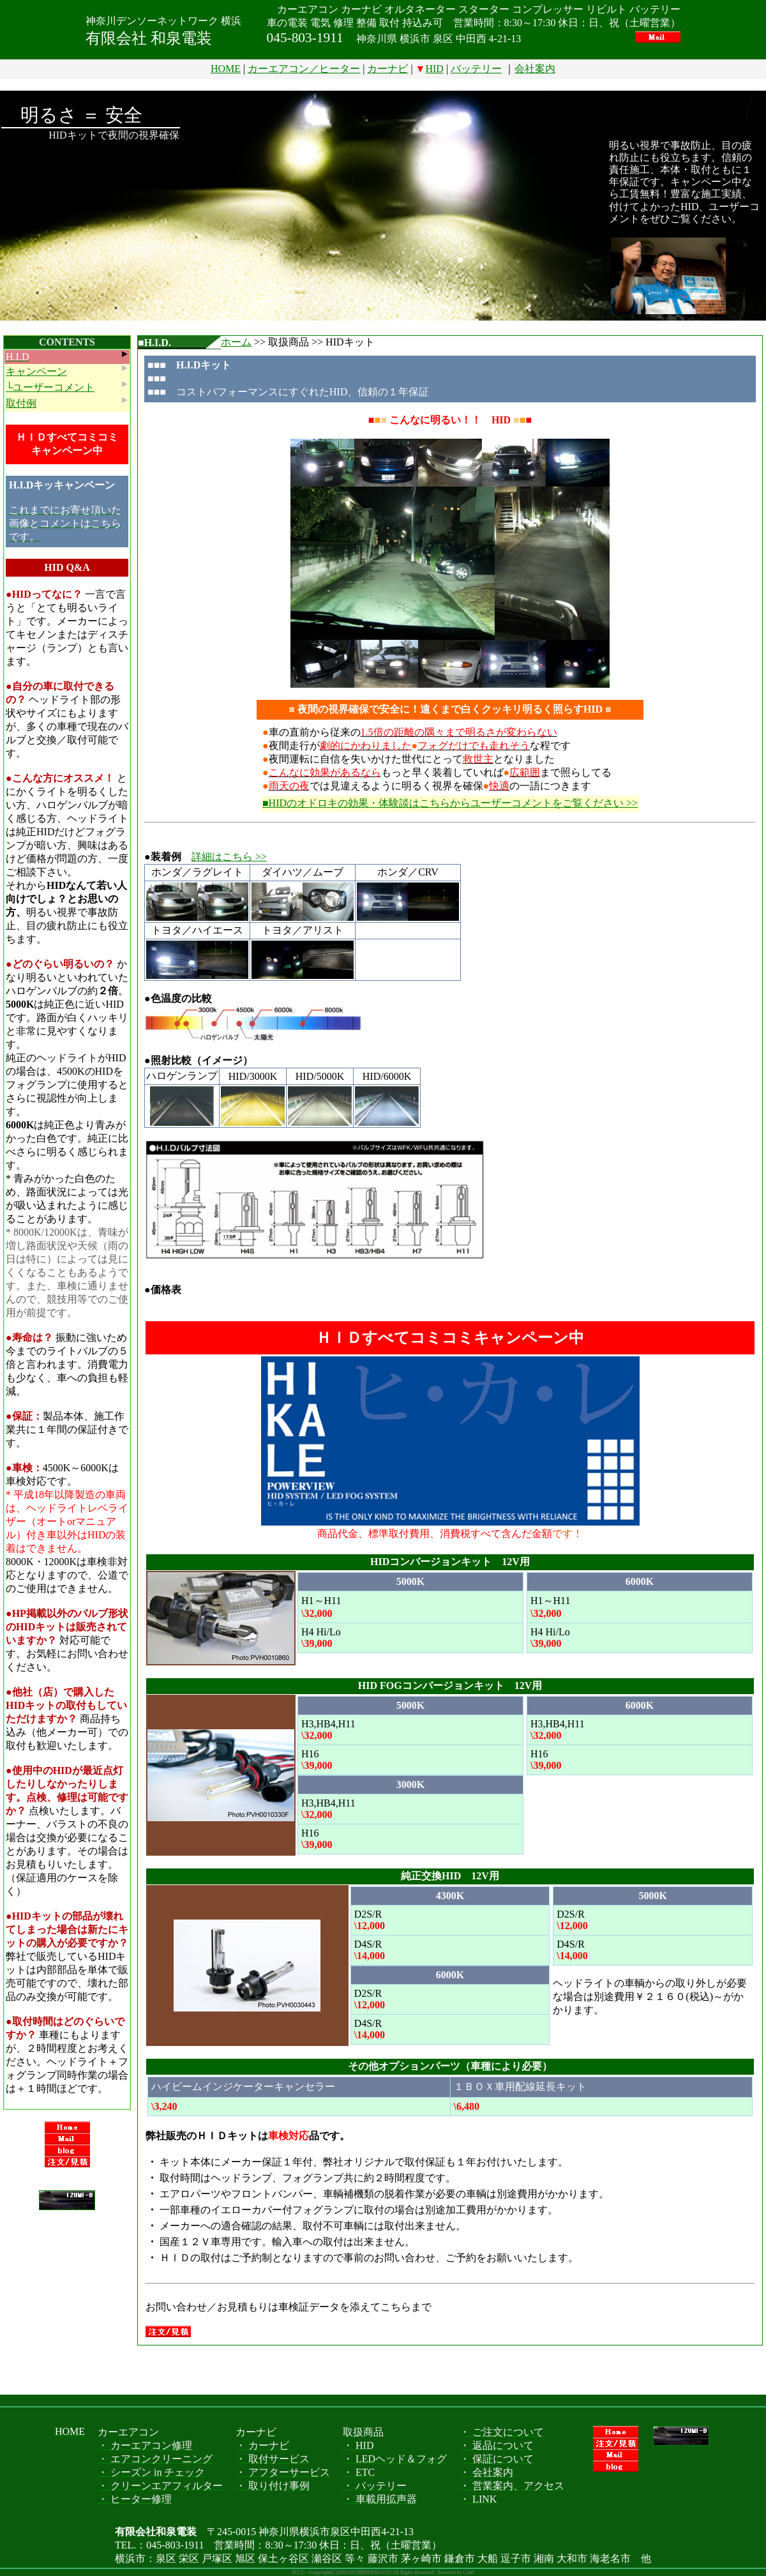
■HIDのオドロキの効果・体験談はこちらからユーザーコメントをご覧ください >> (450, 803)
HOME (226, 68)
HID (434, 68)
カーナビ (387, 68)
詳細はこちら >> (229, 856)
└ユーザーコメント (50, 387)
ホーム (236, 342)
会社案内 (534, 68)
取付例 (21, 403)
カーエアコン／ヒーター (304, 68)
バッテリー (476, 68)
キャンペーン (36, 371)
